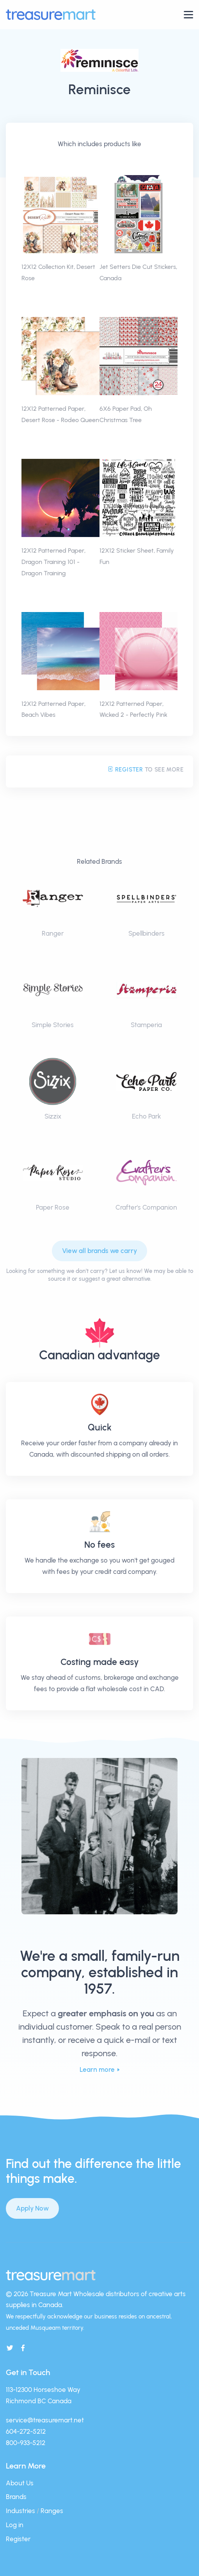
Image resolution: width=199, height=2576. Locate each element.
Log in (14, 2525)
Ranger (53, 933)
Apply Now (32, 2208)
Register (125, 769)
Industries (20, 2511)
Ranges (52, 2511)
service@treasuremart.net (45, 2420)
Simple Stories (53, 1025)
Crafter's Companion (146, 1207)
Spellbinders (146, 933)
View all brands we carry (99, 1251)
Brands (16, 2497)
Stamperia (146, 1025)
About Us (20, 2483)
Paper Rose (52, 1207)
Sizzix (52, 1116)
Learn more (97, 2069)
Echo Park (146, 1116)
